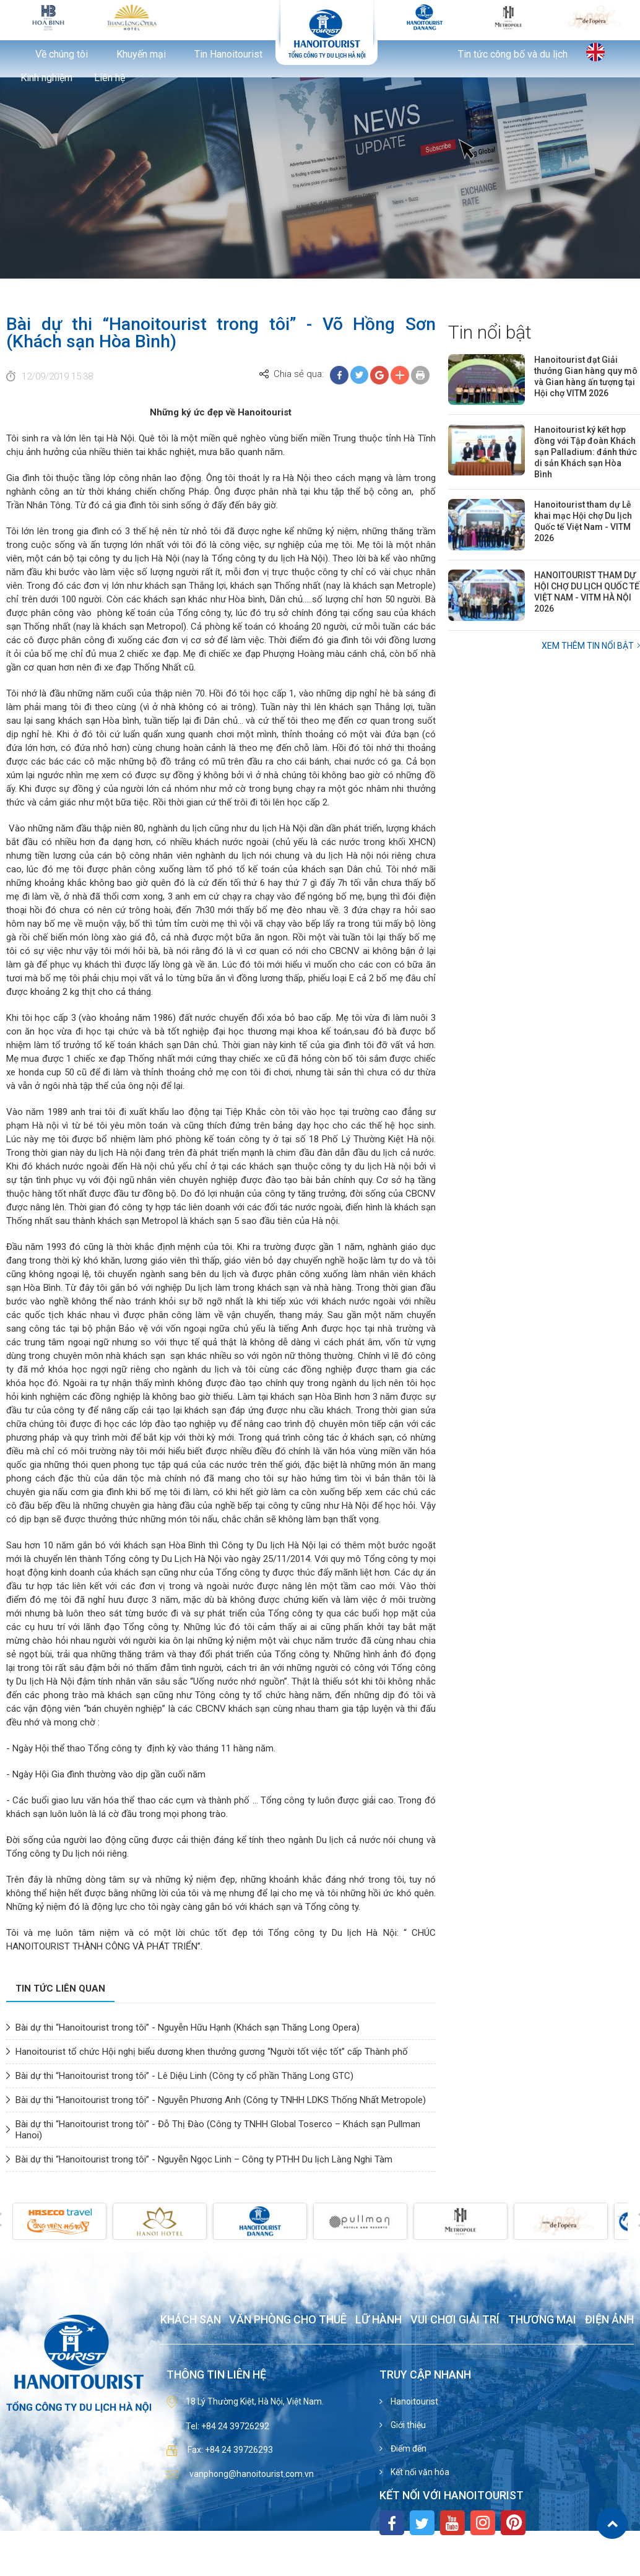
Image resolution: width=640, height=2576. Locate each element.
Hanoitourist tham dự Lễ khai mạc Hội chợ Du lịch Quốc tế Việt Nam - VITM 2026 (583, 521)
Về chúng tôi (61, 54)
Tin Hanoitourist (228, 54)
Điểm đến (407, 2448)
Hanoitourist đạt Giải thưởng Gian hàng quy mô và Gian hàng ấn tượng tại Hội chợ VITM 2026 (586, 376)
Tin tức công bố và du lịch (513, 54)
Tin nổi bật (490, 332)
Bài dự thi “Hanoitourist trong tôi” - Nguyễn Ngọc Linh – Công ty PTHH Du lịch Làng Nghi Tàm (203, 2159)
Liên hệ (109, 78)
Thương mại (542, 2320)
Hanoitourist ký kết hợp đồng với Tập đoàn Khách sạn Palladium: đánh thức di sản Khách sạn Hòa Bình (585, 452)
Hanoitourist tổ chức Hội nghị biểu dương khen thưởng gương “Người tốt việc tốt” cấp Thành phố (211, 2051)
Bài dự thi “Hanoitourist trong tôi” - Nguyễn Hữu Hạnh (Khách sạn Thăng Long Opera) (187, 2027)
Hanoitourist (413, 2401)
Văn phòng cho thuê (288, 2320)
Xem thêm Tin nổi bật (588, 646)
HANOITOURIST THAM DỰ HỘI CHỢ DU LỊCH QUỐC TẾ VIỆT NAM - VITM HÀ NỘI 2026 (586, 592)
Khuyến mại (141, 54)
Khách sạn (190, 2320)
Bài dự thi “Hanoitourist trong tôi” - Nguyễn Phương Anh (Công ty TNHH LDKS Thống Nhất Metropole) (220, 2099)
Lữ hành (378, 2320)
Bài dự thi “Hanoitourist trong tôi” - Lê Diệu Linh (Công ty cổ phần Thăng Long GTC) (184, 2075)
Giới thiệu (407, 2425)
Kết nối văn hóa (419, 2472)
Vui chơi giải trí (454, 2320)
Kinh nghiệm (46, 78)
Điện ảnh (609, 2320)
